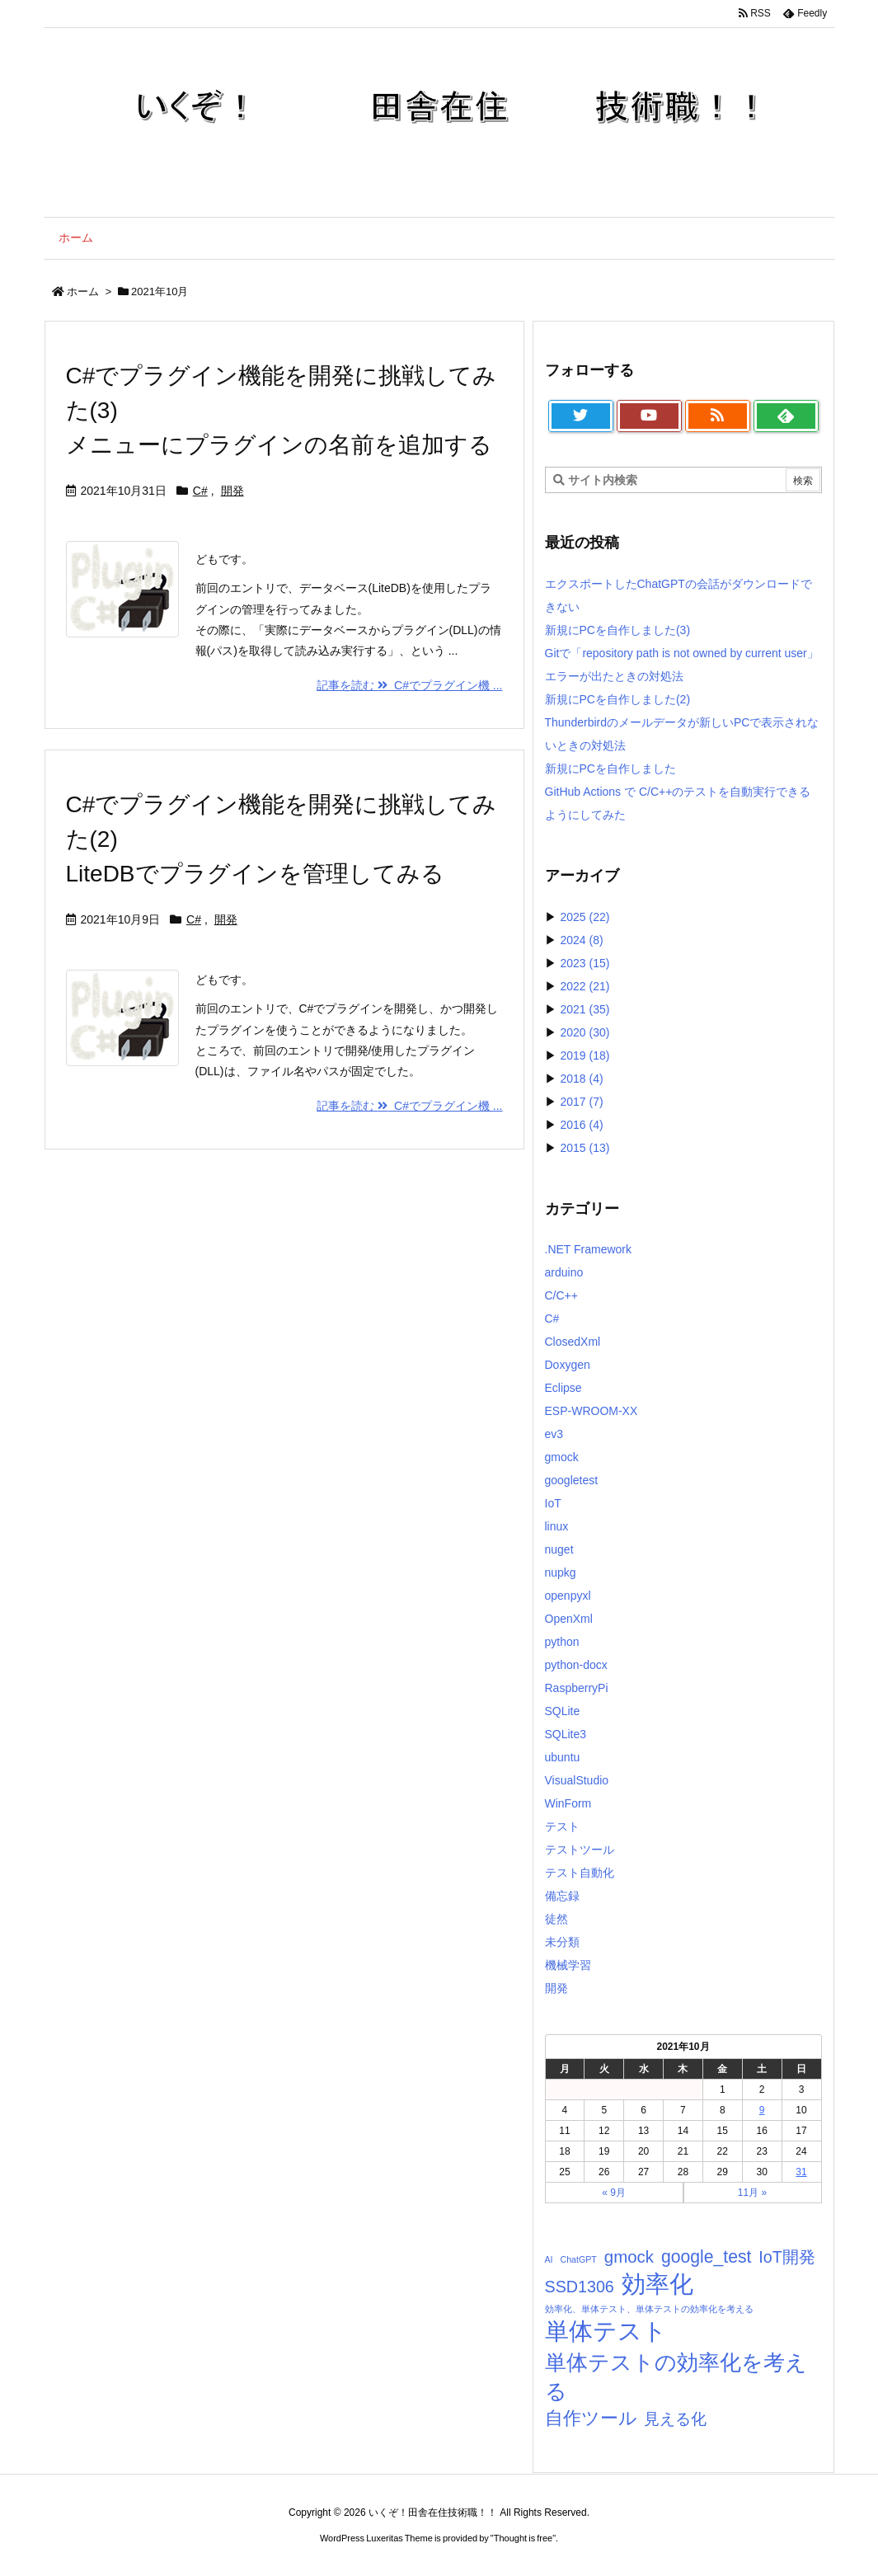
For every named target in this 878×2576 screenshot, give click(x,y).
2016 (582, 1124)
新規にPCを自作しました (610, 768)
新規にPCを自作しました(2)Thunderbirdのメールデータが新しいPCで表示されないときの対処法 (682, 722)
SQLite (562, 1711)
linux (557, 1526)
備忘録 (562, 1895)
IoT (553, 1503)
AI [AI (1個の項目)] (549, 2259)
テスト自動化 (579, 1872)
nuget (559, 1549)
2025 (585, 917)
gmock (562, 1457)
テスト (562, 1826)
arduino (564, 1272)
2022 (585, 986)
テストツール (579, 1849)
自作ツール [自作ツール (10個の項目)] (591, 2418)
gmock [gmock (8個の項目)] (629, 2256)
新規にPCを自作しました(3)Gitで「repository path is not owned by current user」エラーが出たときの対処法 (682, 653)
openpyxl (568, 1595)
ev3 (554, 1434)
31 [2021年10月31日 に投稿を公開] (801, 2172)
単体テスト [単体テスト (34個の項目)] (606, 2330)
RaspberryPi (576, 1688)
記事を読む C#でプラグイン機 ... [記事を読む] (409, 685)
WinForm (568, 1803)
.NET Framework (588, 1249)
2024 (582, 940)
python (562, 1641)
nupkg (560, 1572)
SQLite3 (566, 1734)
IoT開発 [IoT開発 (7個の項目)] (786, 2257)
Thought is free (523, 2538)
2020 (585, 1032)
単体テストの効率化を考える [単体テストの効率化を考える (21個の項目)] (676, 2377)
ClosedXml (573, 1341)
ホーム (83, 291)
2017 (582, 1101)
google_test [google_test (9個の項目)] (706, 2256)
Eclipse (563, 1387)
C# (200, 490)
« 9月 (614, 2192)
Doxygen (567, 1364)
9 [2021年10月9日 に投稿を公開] (762, 2110)
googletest (572, 1480)
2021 (585, 1009)
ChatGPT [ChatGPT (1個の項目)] (578, 2259)
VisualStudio (577, 1780)
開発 (232, 490)
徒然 (556, 1918)
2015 (585, 1147)
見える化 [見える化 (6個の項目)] (675, 2419)
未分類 (562, 1941)
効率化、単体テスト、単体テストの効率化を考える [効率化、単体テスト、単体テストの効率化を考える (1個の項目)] (649, 2309)
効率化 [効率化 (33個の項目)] (657, 2284)
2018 (582, 1078)
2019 (585, 1055)
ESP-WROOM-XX (591, 1410)
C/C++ (561, 1295)
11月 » (752, 2192)
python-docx (576, 1664)
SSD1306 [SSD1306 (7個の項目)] (579, 2287)
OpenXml (569, 1618)
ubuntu (562, 1757)
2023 (585, 963)
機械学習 (568, 1965)
